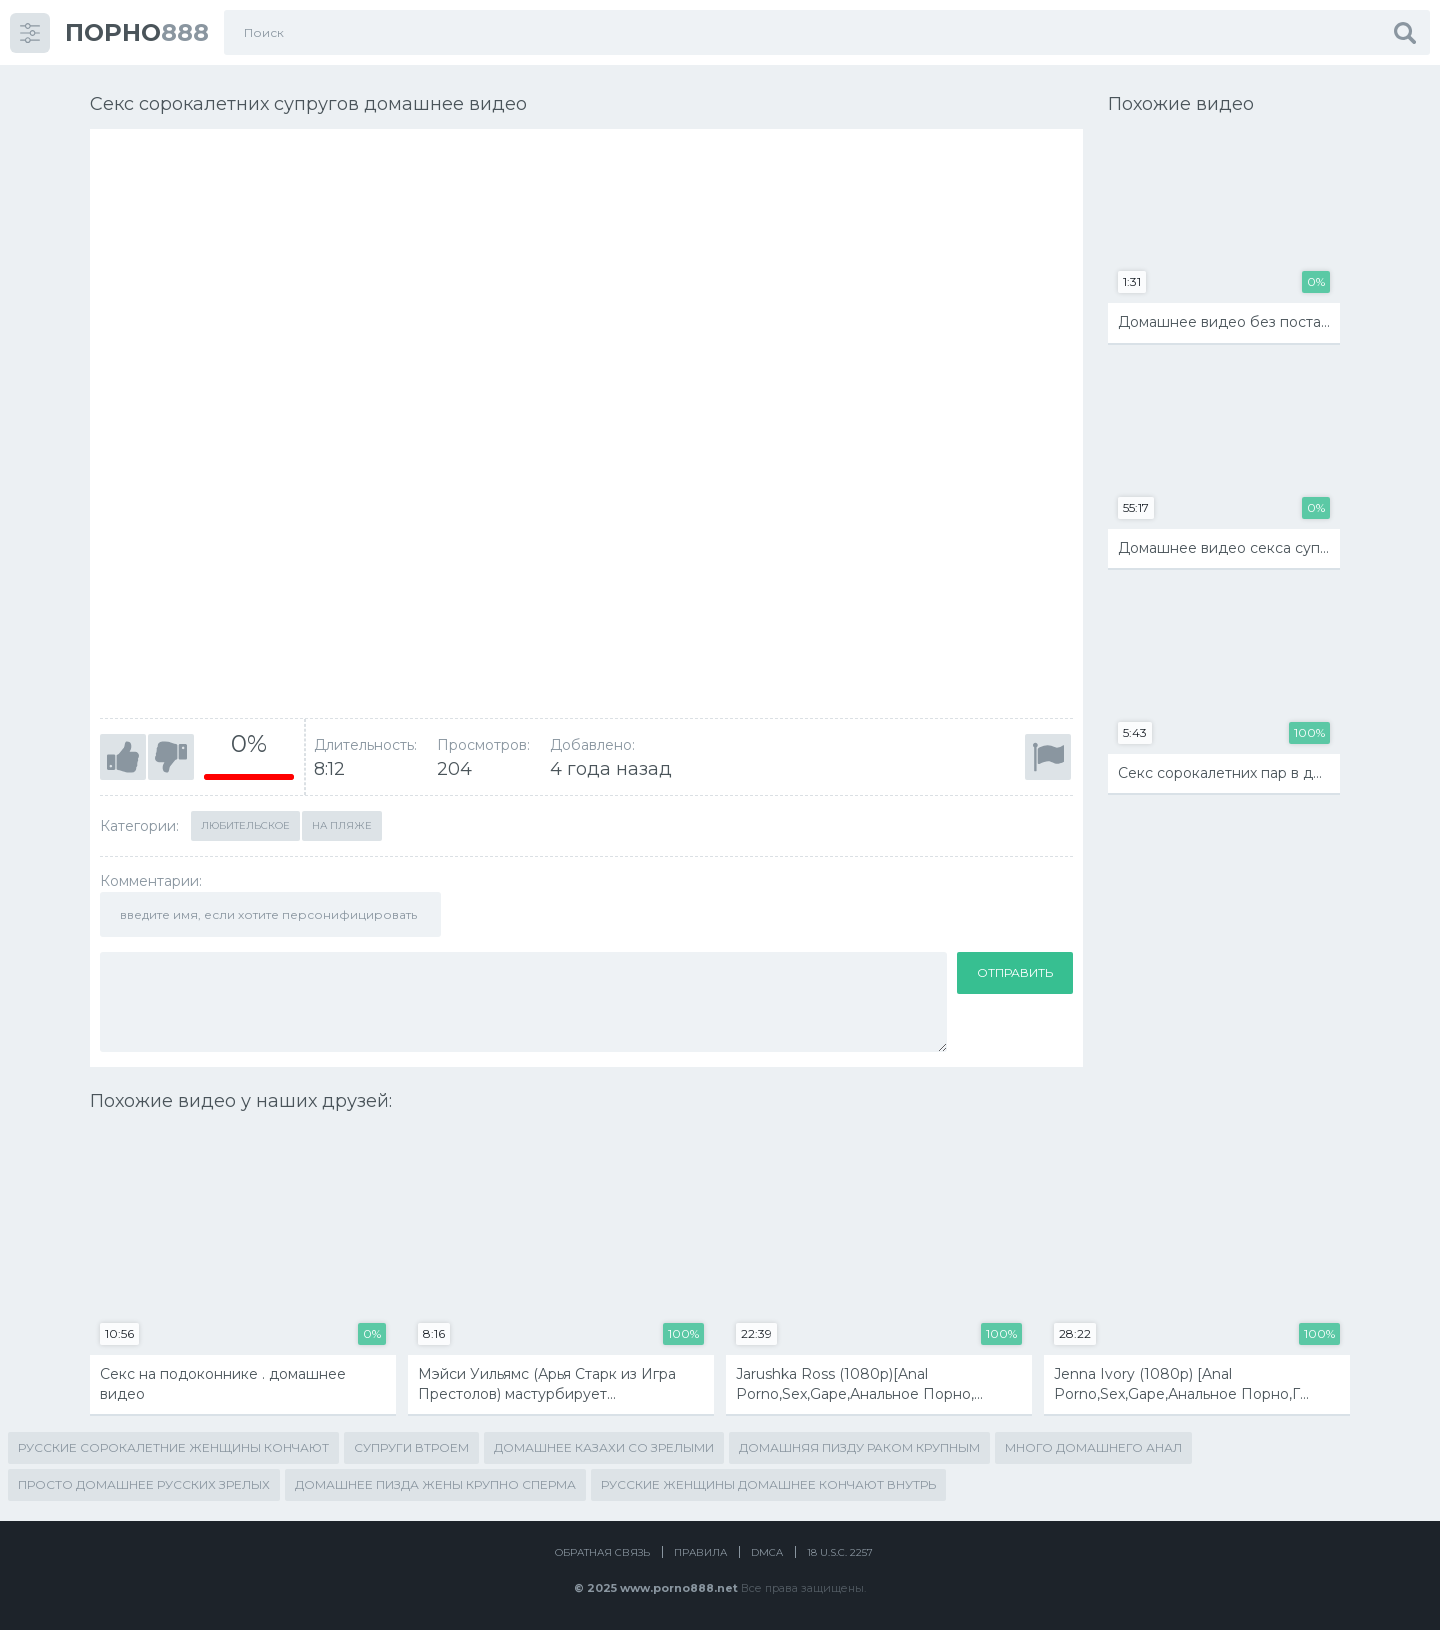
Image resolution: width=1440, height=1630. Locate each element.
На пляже (342, 825)
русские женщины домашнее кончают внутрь (768, 1484)
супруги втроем (411, 1447)
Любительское (245, 825)
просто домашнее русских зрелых (144, 1484)
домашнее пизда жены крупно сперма (435, 1484)
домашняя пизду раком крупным (859, 1447)
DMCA (767, 1552)
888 (137, 32)
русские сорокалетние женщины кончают (173, 1447)
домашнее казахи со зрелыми (604, 1447)
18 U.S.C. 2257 (840, 1552)
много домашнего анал (1093, 1447)
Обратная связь (602, 1552)
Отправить (1015, 972)
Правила (700, 1552)
